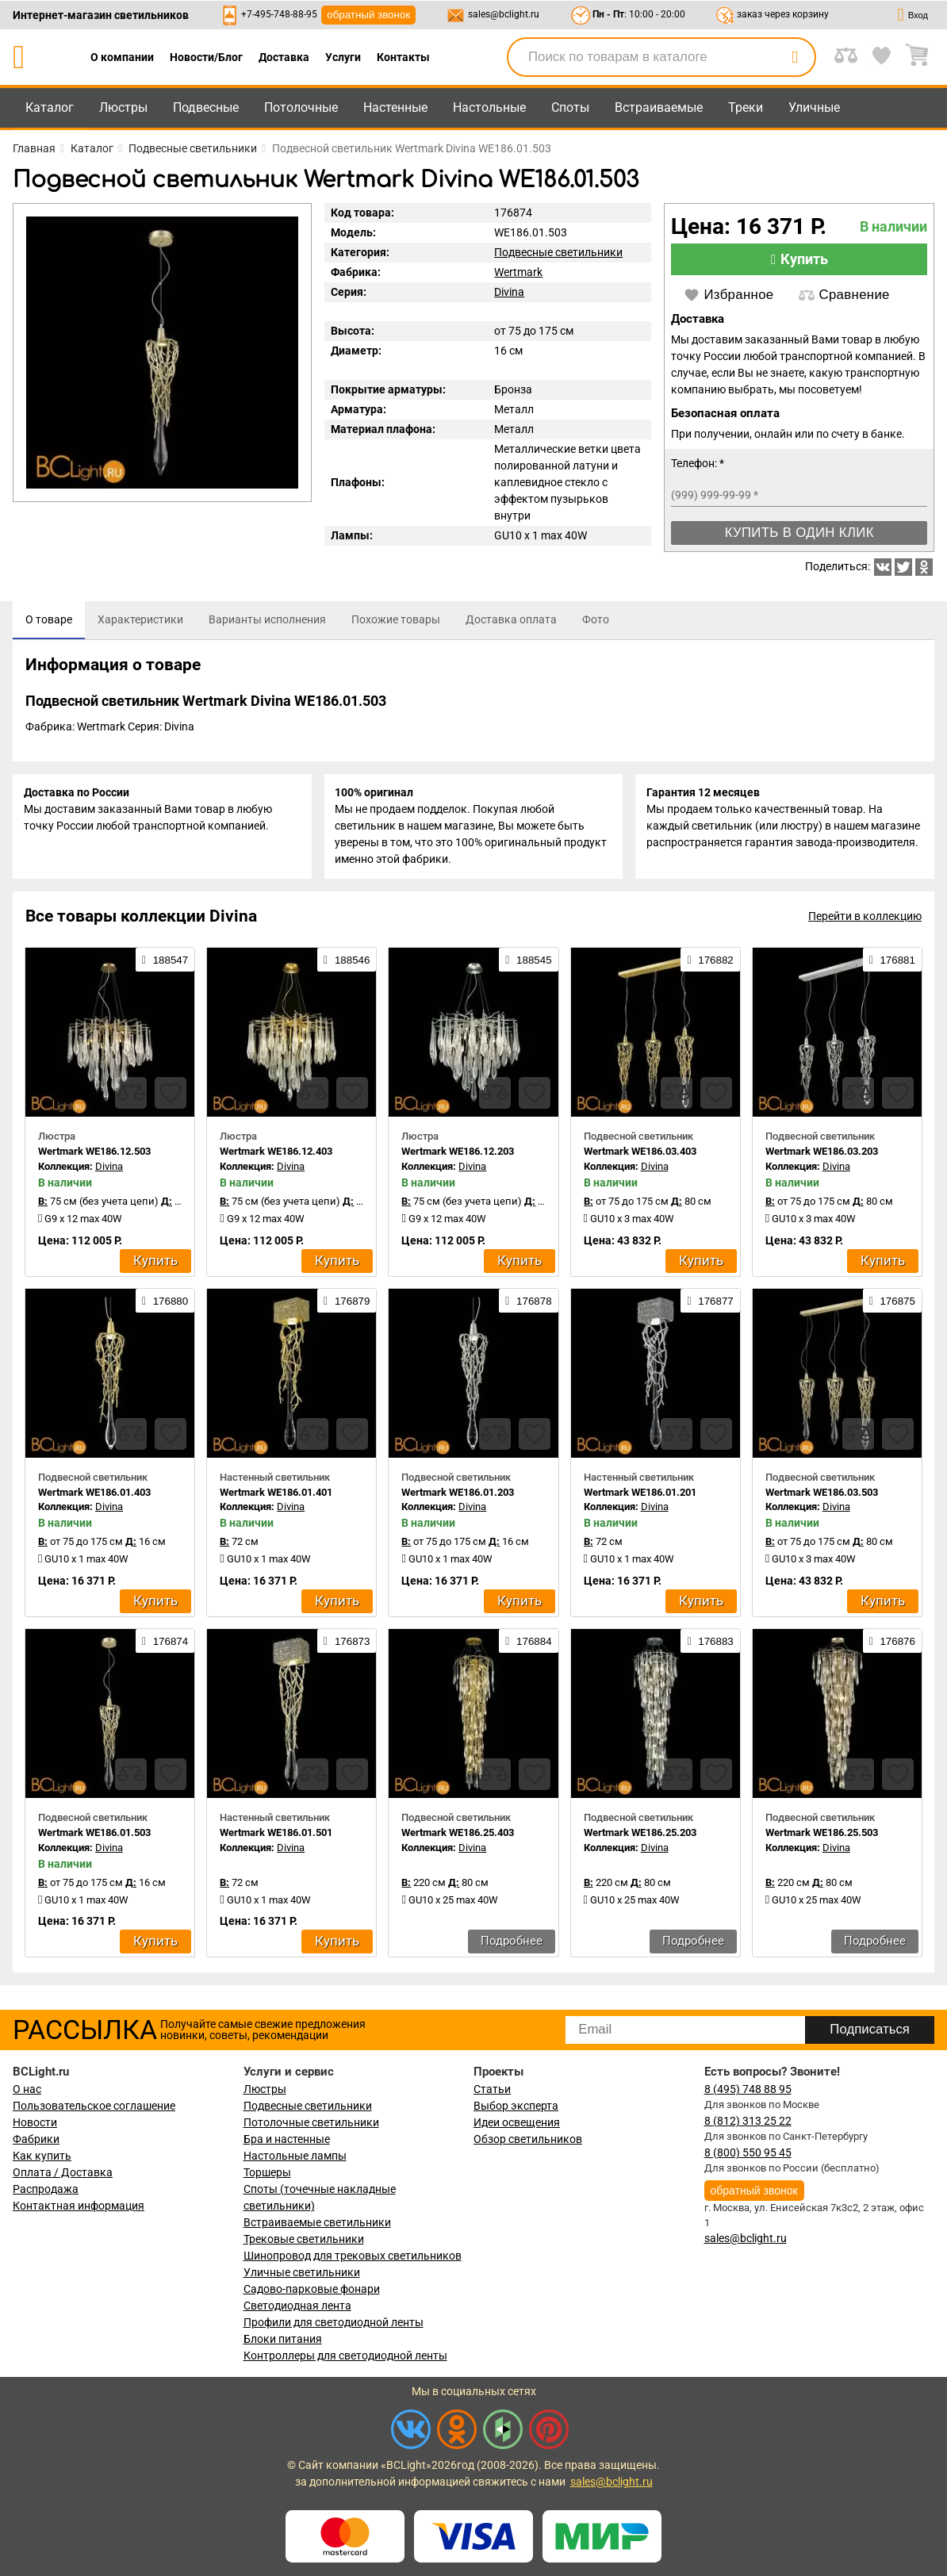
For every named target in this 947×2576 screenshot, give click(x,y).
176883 (710, 1645)
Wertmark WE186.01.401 (276, 1495)
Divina (509, 292)
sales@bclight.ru (503, 14)
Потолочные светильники (311, 2122)
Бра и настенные (286, 2139)
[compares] (131, 1097)
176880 (165, 1304)
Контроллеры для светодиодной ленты (345, 2355)
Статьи (492, 2089)
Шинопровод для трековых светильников (352, 2255)
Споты (570, 107)
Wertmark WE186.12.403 (276, 1155)
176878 (528, 1304)
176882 (710, 963)
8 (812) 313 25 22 (748, 2120)
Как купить (42, 2155)
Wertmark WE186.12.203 (457, 1155)
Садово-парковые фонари (311, 2289)
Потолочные (301, 107)
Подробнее (512, 1945)
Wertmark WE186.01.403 (94, 1495)
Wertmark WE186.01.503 (94, 1836)
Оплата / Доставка (63, 2172)
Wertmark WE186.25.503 (821, 1836)
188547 (165, 963)
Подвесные (206, 107)
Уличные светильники (301, 2272)
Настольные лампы (295, 2155)
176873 (347, 1645)
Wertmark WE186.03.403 (640, 1155)
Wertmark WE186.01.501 (276, 1836)
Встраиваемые (659, 107)
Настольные (489, 107)
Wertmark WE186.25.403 (457, 1836)
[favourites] (170, 1097)
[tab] (49, 620)
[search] (795, 57)
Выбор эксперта (516, 2105)
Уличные (814, 107)
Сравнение (844, 295)
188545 (528, 963)
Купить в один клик (799, 532)
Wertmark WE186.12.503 (94, 1155)
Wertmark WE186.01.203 (457, 1495)
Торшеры (267, 2172)
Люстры (123, 107)
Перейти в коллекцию (865, 920)
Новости (35, 2122)
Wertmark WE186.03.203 (821, 1155)
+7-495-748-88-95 (279, 14)
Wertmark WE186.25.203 (640, 1836)
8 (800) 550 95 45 (748, 2152)
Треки (745, 107)
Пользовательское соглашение (94, 2105)
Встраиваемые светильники (317, 2222)
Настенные (395, 107)
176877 (710, 1304)
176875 (892, 1304)
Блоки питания (282, 2339)
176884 (528, 1645)
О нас (27, 2089)
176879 (347, 1304)
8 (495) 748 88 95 (748, 2089)
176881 (892, 963)
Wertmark (518, 272)
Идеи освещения (517, 2122)
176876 (892, 1645)
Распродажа (46, 2189)
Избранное (728, 295)
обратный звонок (368, 15)
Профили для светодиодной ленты (333, 2322)
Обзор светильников (528, 2139)
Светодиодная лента (297, 2305)
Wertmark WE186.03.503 (821, 1495)
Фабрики (36, 2139)
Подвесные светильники (558, 252)
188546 (347, 963)
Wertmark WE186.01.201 (640, 1495)
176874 (165, 1645)
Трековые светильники (303, 2239)
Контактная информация (78, 2205)
